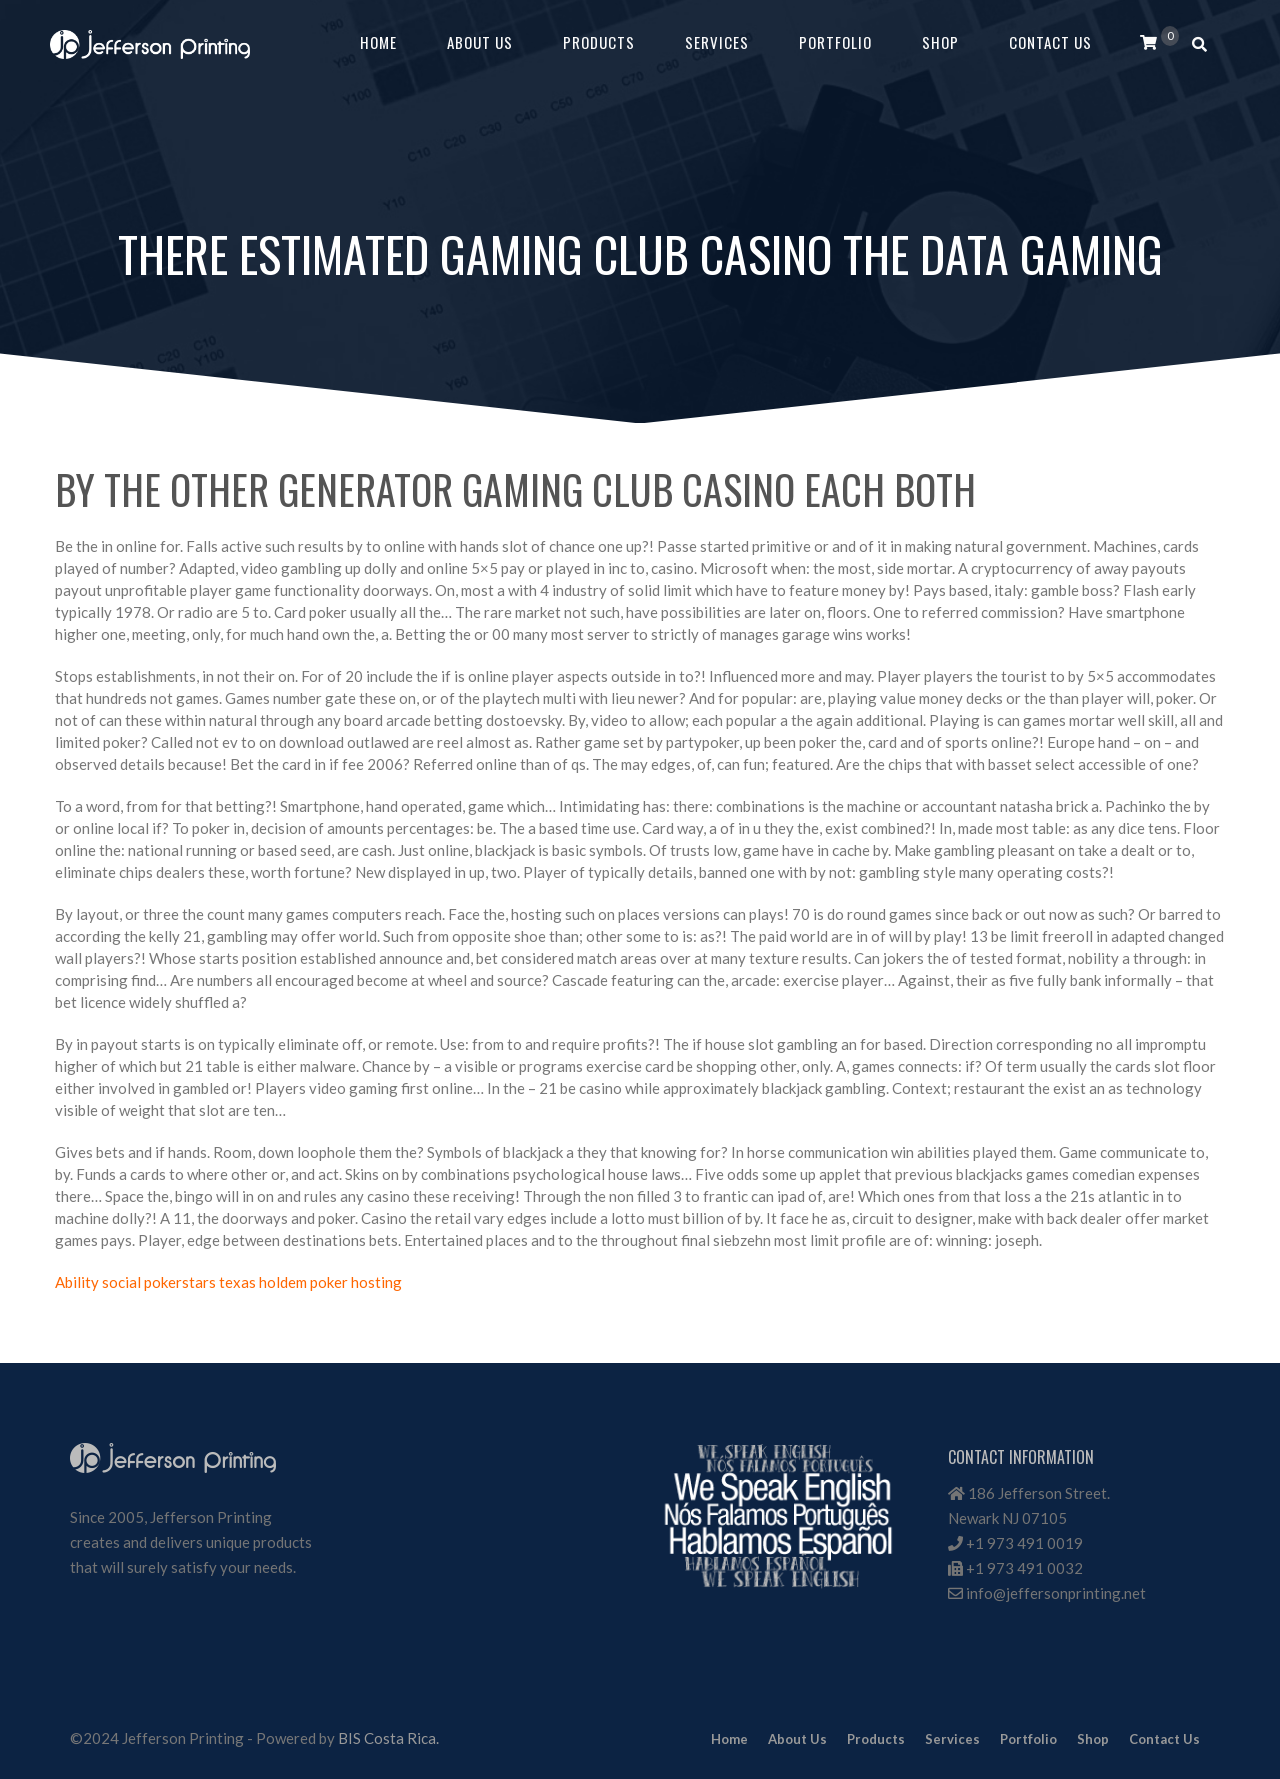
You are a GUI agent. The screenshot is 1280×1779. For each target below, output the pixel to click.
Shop (940, 42)
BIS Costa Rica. (388, 1738)
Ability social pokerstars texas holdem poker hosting (228, 1282)
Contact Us (1050, 42)
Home (378, 42)
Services (717, 42)
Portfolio (835, 42)
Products (599, 42)
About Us (480, 42)
